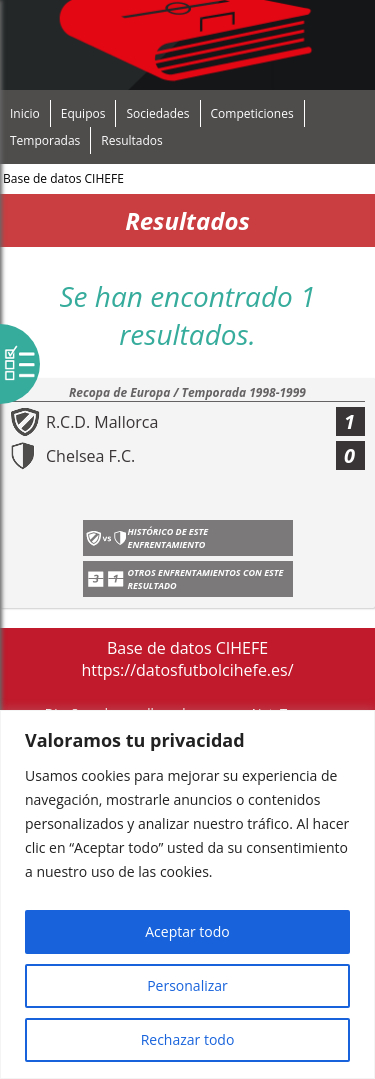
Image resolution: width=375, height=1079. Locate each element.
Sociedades (157, 113)
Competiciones (252, 113)
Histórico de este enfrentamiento (168, 538)
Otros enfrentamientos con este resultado (206, 579)
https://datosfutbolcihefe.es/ (187, 670)
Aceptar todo (187, 931)
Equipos (83, 113)
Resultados (131, 140)
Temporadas (45, 140)
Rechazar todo (188, 1039)
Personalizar (187, 985)
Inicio (25, 113)
